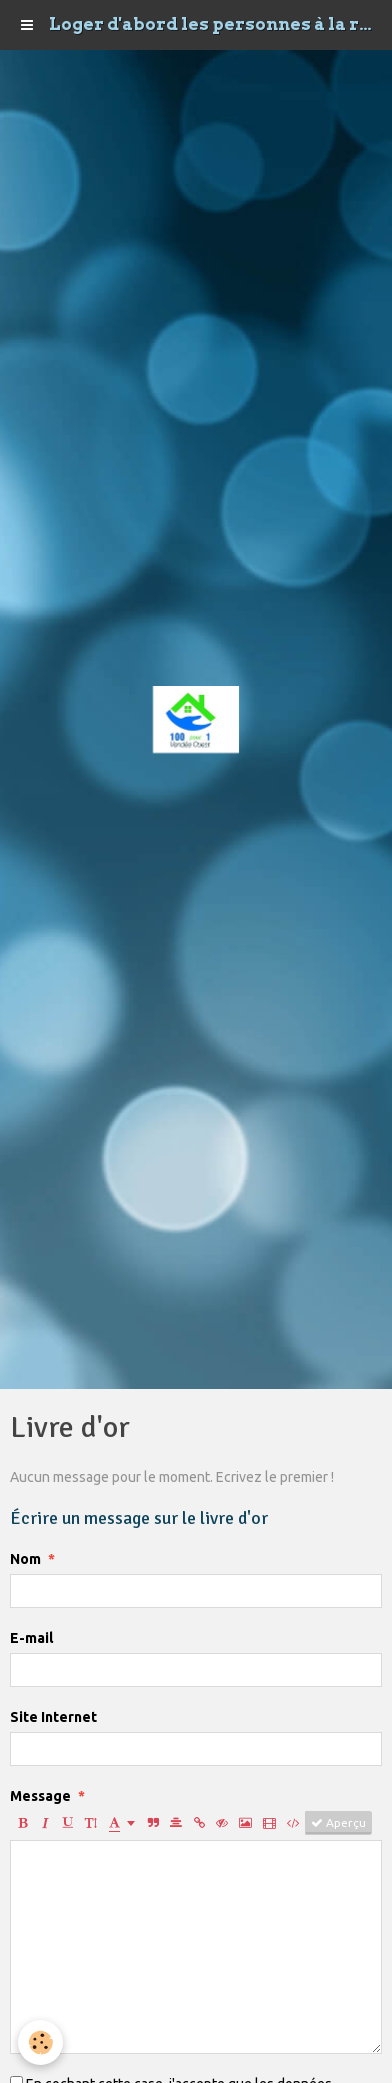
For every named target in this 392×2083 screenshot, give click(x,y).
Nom (25, 1559)
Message (40, 1796)
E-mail (31, 1638)
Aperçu (338, 1823)
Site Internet (53, 1717)
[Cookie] (40, 2042)
